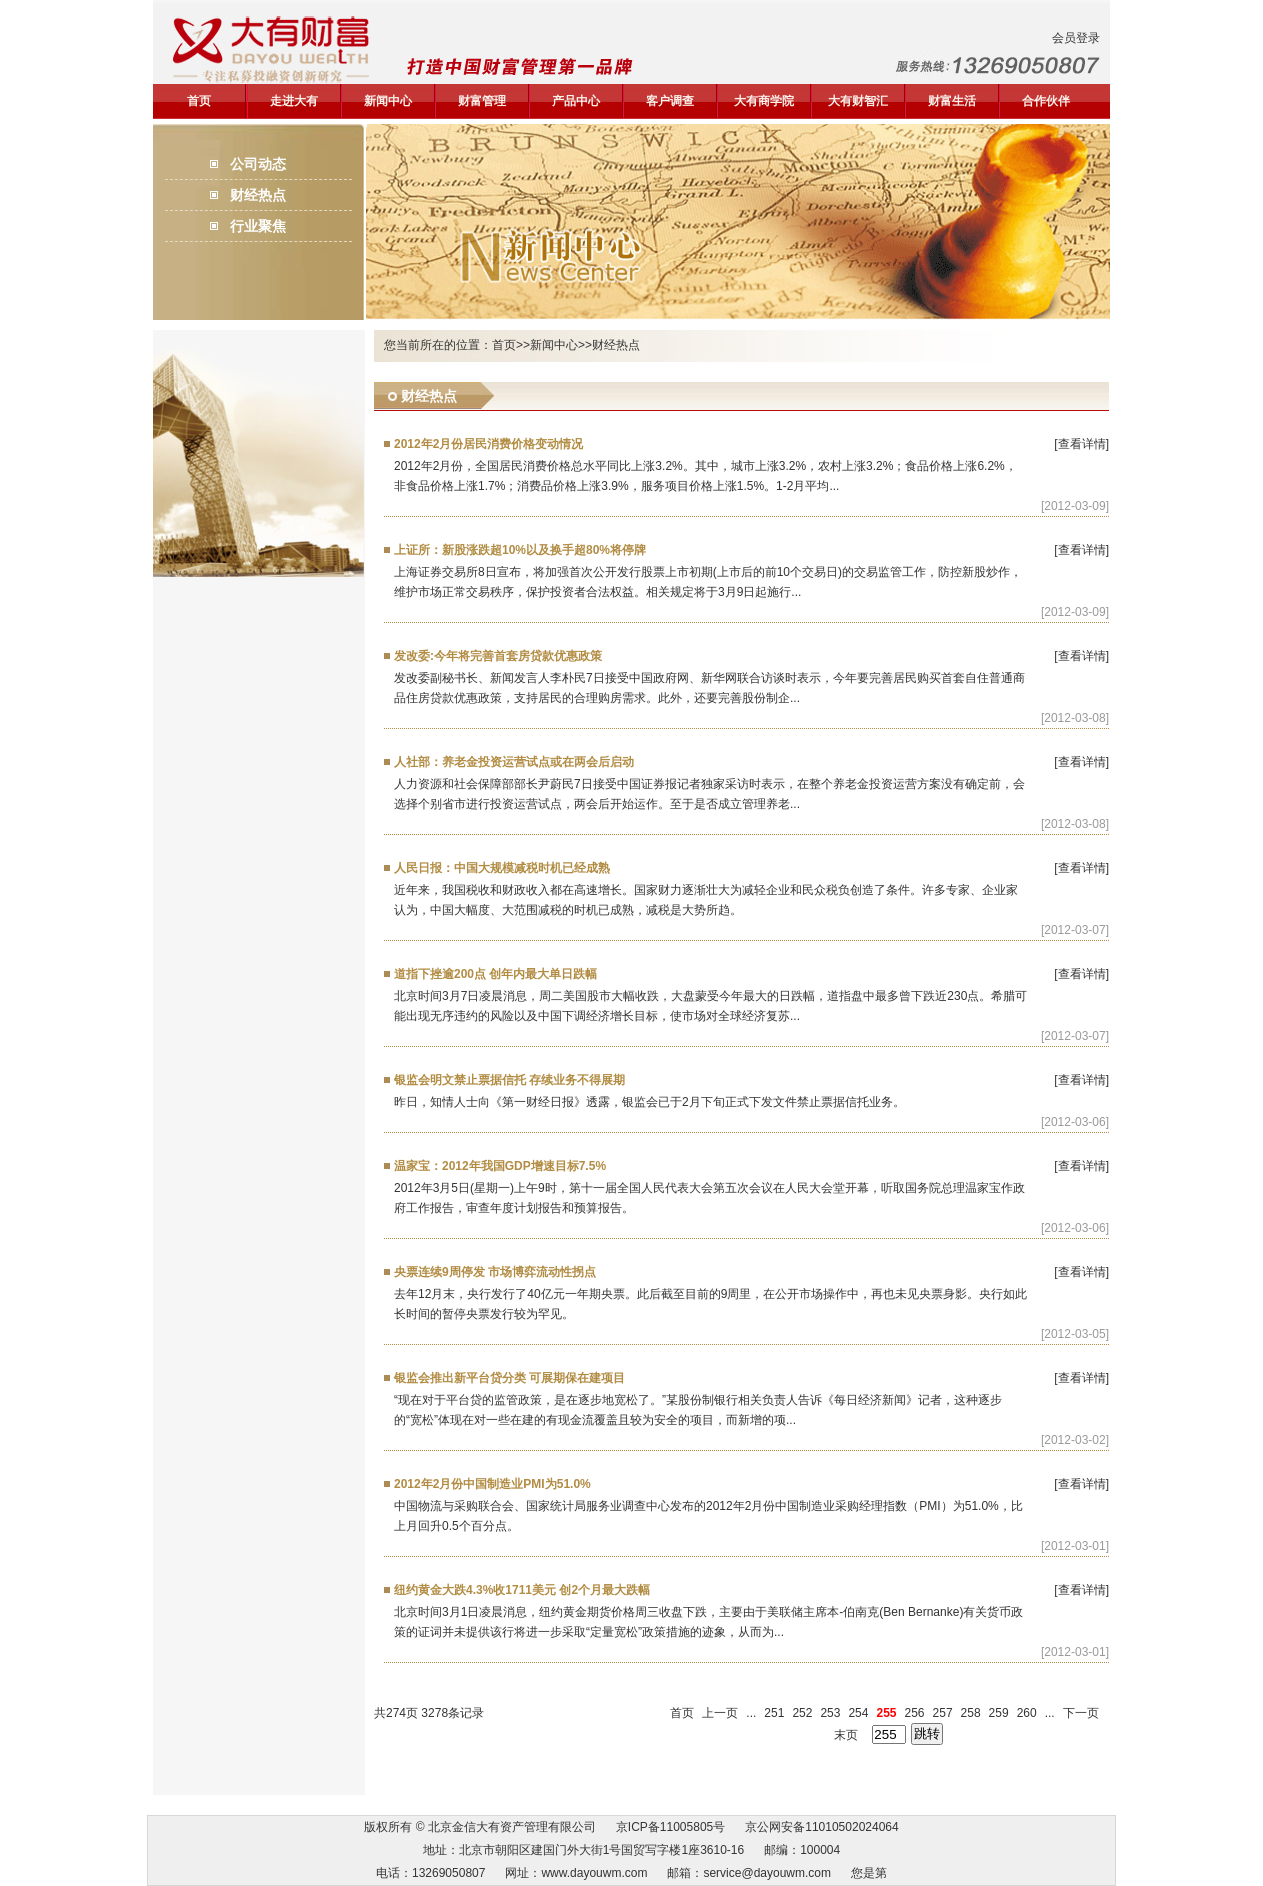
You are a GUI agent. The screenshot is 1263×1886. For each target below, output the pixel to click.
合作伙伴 (1046, 101)
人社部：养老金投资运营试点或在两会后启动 (514, 762)
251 (774, 1713)
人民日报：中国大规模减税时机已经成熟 (502, 868)
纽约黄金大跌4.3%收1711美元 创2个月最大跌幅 (522, 1590)
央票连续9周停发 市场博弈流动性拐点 (495, 1272)
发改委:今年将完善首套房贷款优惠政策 (498, 656)
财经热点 (258, 195)
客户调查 (670, 101)
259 (999, 1713)
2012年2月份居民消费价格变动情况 (488, 444)
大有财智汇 (858, 101)
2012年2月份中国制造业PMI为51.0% (492, 1484)
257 (943, 1713)
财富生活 (952, 101)
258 (971, 1713)
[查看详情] (1081, 444)
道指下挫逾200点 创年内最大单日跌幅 (495, 974)
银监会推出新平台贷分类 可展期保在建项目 (509, 1378)
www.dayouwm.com (594, 1873)
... (751, 1713)
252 (802, 1713)
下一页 (1081, 1713)
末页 (846, 1735)
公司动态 (258, 164)
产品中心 (576, 101)
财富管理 (482, 101)
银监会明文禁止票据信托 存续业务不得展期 (509, 1080)
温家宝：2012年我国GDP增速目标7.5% (500, 1166)
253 (830, 1713)
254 (858, 1713)
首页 (199, 101)
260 (1027, 1713)
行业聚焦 (258, 226)
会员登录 (1076, 38)
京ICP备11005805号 (670, 1827)
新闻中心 (388, 101)
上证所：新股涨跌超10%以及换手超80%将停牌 (520, 550)
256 (915, 1713)
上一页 (720, 1713)
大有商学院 (764, 101)
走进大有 (294, 101)
